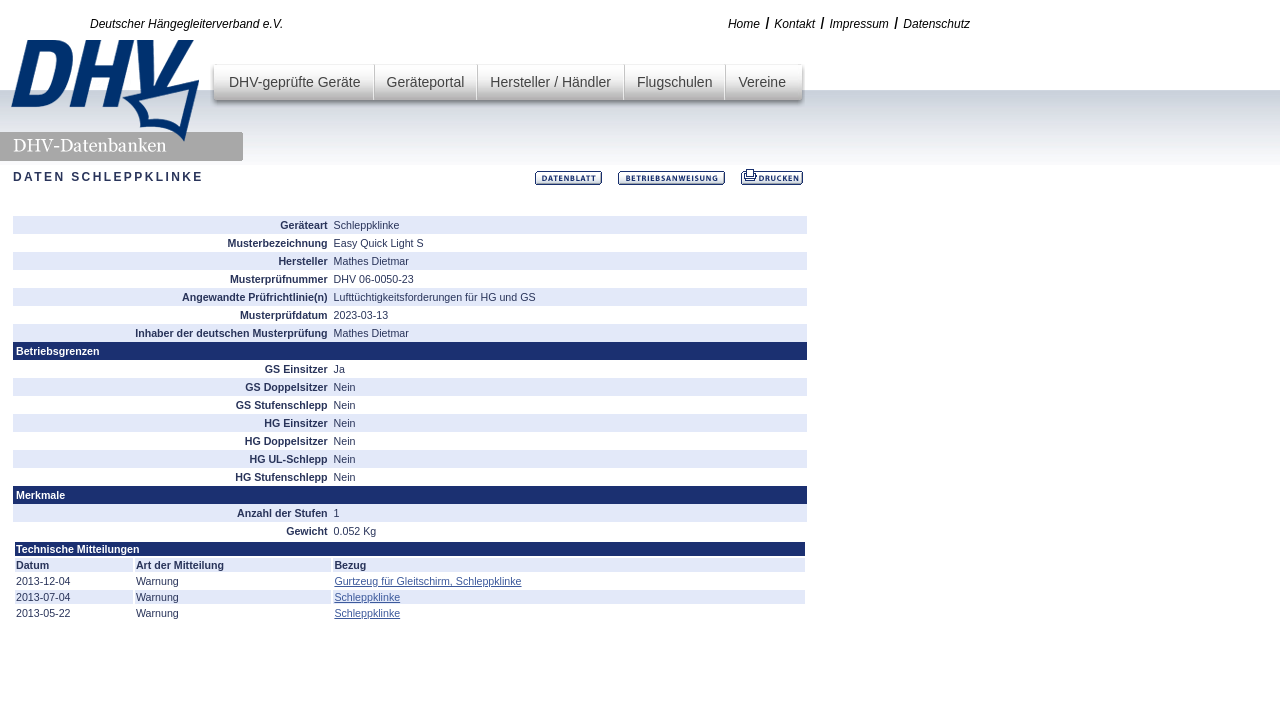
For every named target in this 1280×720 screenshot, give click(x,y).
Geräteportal (426, 82)
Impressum (859, 24)
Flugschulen (675, 82)
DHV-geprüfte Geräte (295, 82)
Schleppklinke (367, 597)
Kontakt (794, 24)
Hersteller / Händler (550, 82)
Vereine (761, 82)
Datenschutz (936, 24)
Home (744, 24)
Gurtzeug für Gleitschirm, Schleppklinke (427, 581)
